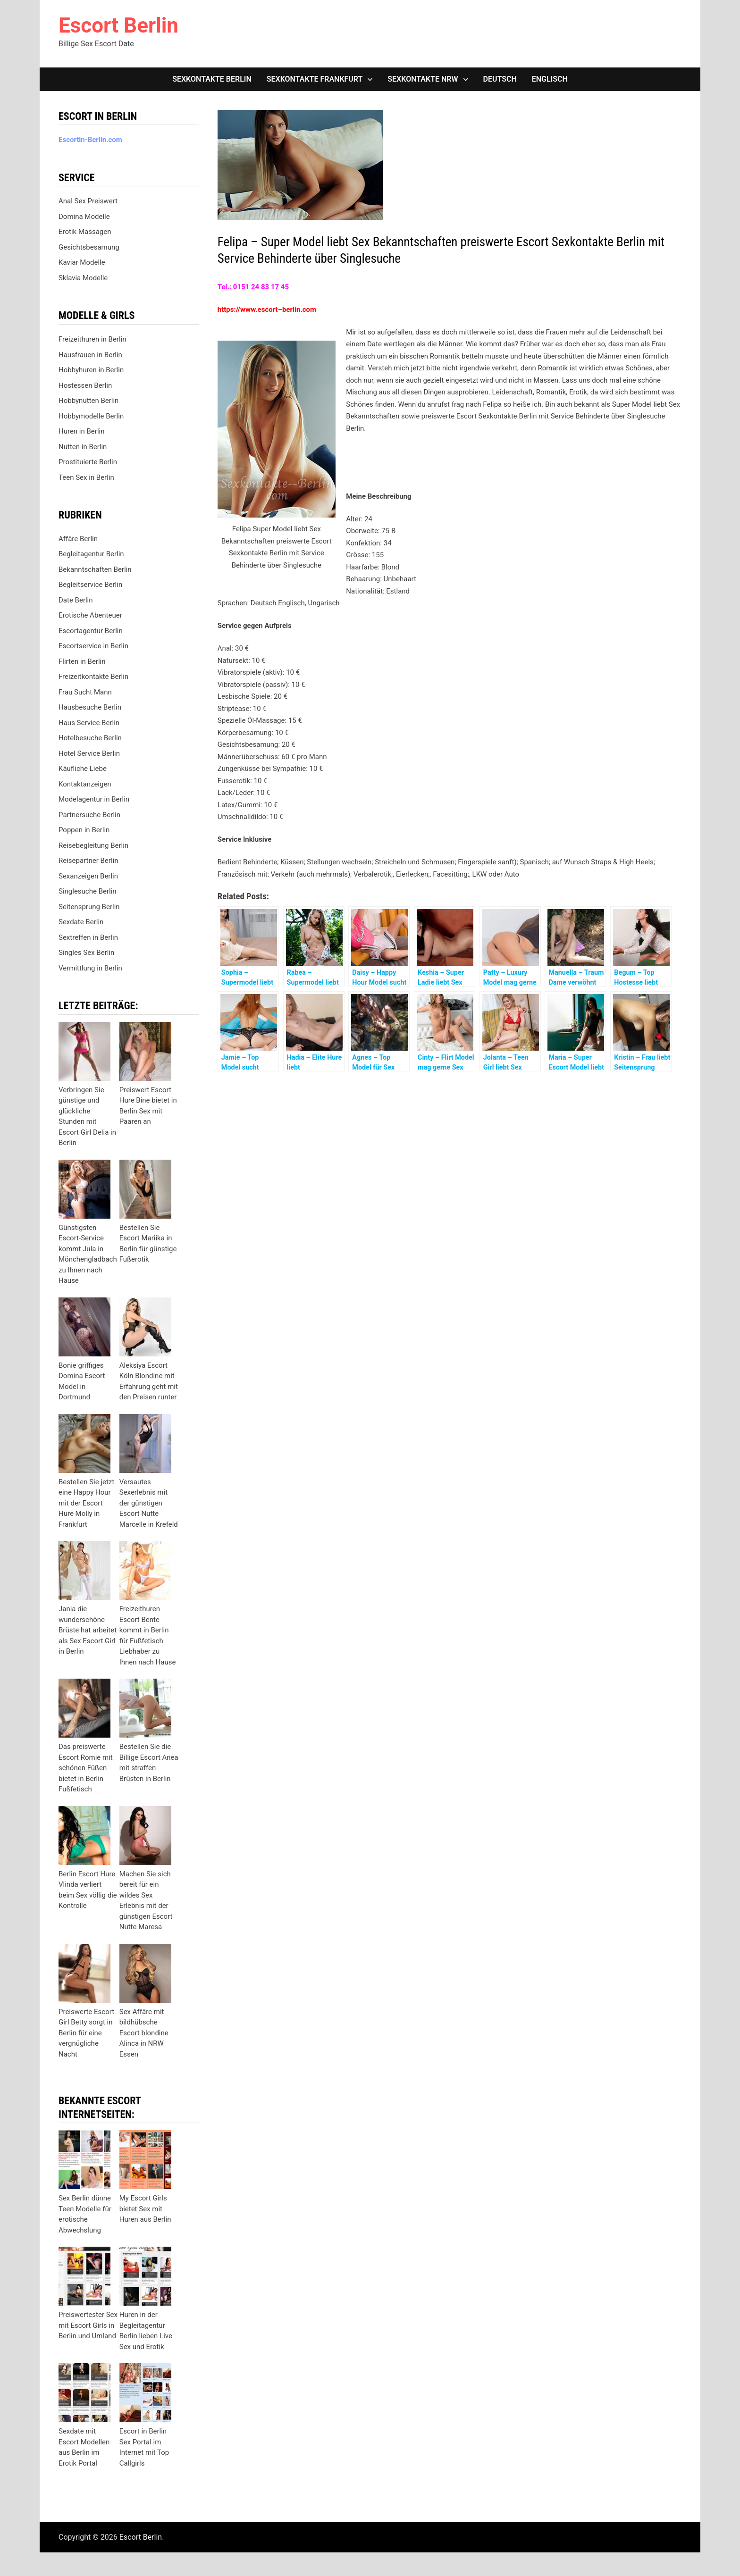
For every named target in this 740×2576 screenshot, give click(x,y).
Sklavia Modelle (83, 278)
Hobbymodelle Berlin (91, 416)
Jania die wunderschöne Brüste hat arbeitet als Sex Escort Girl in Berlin (88, 1630)
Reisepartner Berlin (88, 860)
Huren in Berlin (82, 431)
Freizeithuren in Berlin (92, 339)
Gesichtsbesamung (89, 247)
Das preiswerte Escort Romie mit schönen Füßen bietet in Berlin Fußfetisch (86, 1767)
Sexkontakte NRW (422, 79)
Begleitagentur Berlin (91, 554)
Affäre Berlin (78, 539)
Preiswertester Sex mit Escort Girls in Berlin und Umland (88, 2325)
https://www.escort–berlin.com (267, 309)
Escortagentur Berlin (91, 631)
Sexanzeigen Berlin (88, 876)
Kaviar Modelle (82, 262)
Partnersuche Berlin (89, 815)
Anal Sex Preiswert (88, 201)
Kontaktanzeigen (85, 784)
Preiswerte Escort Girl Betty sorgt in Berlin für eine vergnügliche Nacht (86, 2032)
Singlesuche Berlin (88, 891)
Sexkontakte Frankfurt (315, 79)
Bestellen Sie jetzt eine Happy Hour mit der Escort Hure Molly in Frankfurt (86, 1503)
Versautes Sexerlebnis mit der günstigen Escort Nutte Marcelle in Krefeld (148, 1503)
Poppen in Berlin (84, 830)
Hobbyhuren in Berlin (91, 370)
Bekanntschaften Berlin (95, 569)
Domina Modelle (84, 216)
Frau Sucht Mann (85, 692)
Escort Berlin (118, 25)
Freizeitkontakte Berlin (93, 676)
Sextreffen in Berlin (88, 937)
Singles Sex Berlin (86, 952)
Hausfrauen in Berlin (90, 355)
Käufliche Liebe (83, 768)
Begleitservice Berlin (90, 584)
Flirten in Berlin (82, 661)
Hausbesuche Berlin (90, 707)
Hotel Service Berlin (89, 753)
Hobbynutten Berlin (88, 400)
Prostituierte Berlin (88, 462)
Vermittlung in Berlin (90, 968)
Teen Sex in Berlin (86, 477)
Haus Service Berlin (89, 723)
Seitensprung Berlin (89, 907)
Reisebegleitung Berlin (93, 845)
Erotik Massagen (85, 231)
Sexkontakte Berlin (212, 79)
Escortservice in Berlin (93, 646)
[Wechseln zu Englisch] (549, 79)
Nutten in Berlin (83, 447)
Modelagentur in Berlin (94, 799)
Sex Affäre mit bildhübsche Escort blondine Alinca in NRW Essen (143, 2032)
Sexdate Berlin (81, 922)
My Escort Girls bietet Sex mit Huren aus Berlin (145, 2209)
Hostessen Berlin (85, 385)
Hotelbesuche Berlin (90, 738)
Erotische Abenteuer (90, 615)
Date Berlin (76, 600)
